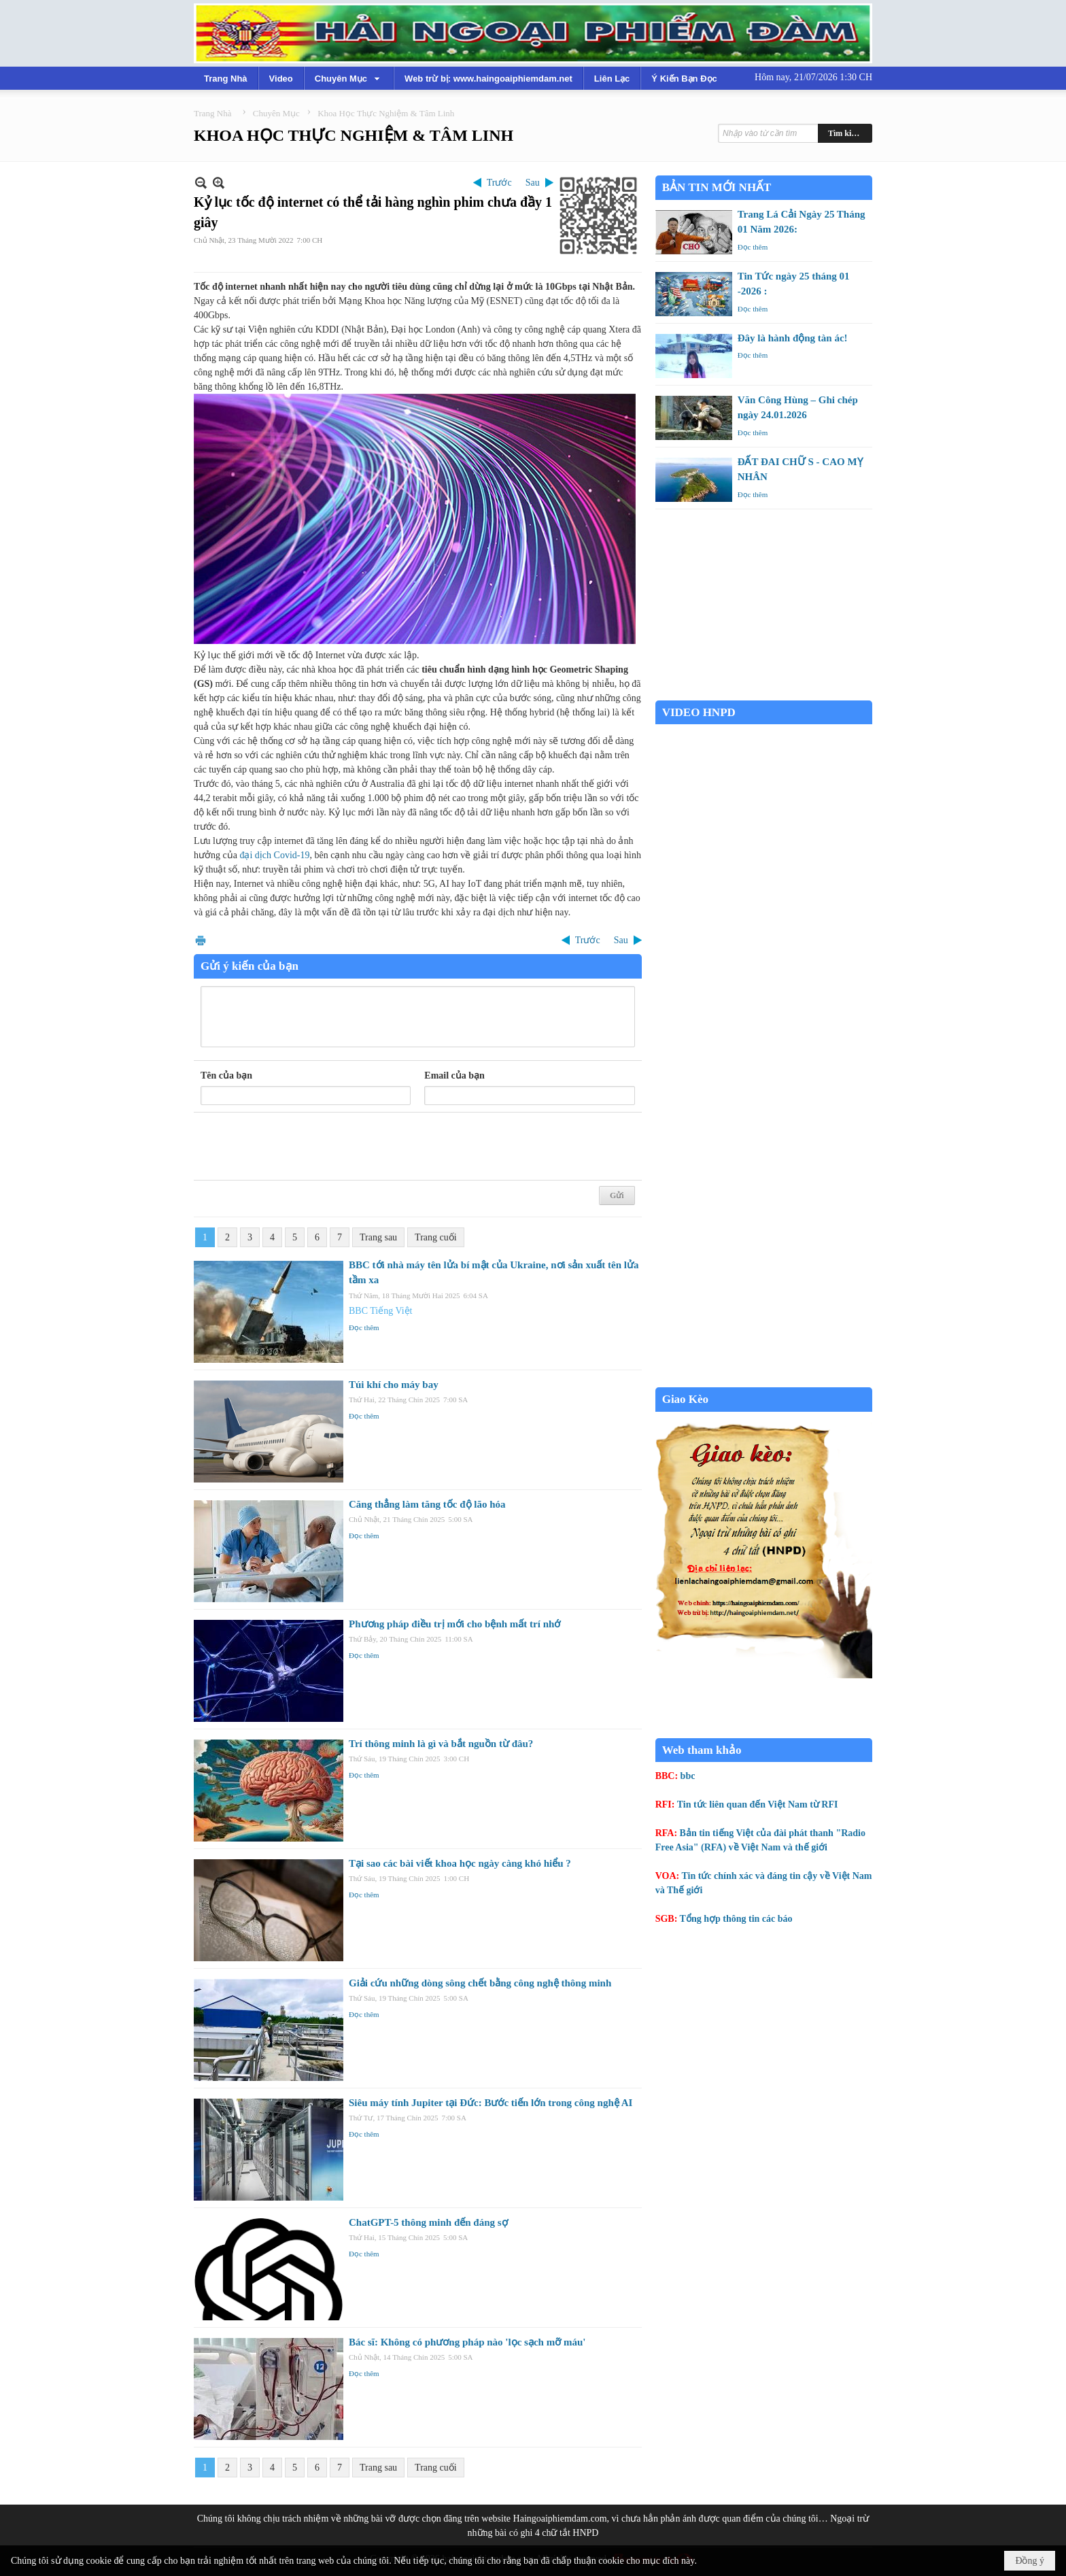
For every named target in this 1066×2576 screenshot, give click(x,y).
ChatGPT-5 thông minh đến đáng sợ (428, 2222)
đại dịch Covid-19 (274, 855)
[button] (349, 78)
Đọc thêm (364, 1327)
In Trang (200, 940)
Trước (499, 182)
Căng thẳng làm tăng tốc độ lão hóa (427, 1504)
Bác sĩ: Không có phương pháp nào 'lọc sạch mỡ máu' (467, 2342)
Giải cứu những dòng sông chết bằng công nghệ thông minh (480, 1983)
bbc (688, 1776)
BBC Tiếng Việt (381, 1311)
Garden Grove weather (763, 693)
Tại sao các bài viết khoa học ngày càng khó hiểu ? (460, 1863)
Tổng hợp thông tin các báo (736, 1919)
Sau (533, 182)
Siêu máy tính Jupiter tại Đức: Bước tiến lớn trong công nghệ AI (490, 2102)
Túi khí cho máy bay (394, 1384)
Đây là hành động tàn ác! (793, 338)
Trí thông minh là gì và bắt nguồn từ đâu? (441, 1743)
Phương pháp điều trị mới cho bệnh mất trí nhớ (454, 1624)
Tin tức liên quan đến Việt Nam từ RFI (757, 1804)
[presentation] (304, 1146)
